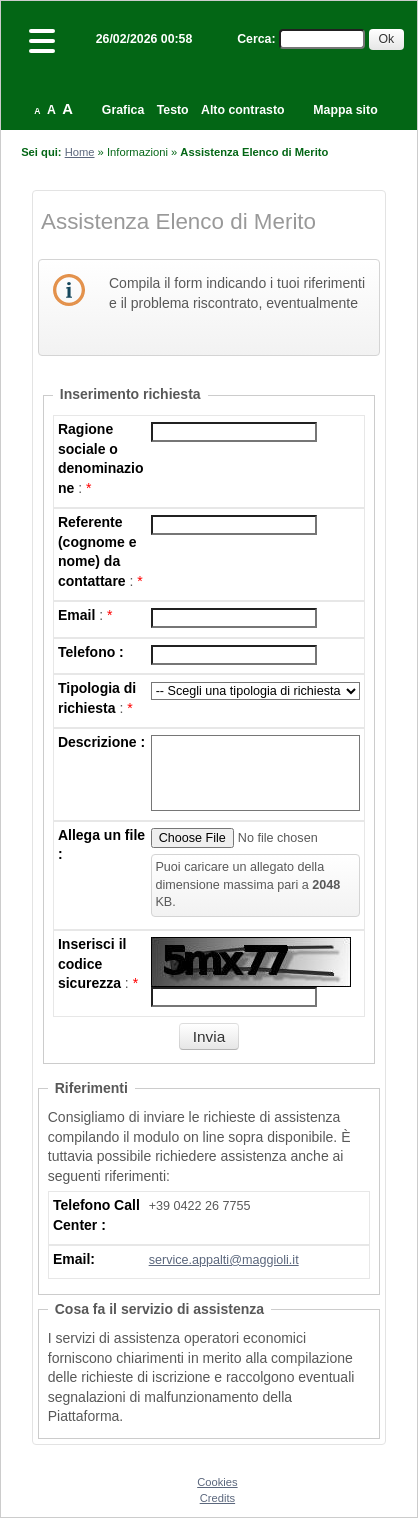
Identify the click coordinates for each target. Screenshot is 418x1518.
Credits (217, 1498)
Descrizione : (101, 742)
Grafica (123, 110)
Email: (74, 1259)
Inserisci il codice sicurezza (92, 963)
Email (76, 615)
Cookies (217, 1482)
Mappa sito (345, 110)
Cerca (254, 39)
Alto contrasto (242, 110)
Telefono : (91, 652)
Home (80, 152)
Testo (173, 110)
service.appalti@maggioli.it (224, 1260)
